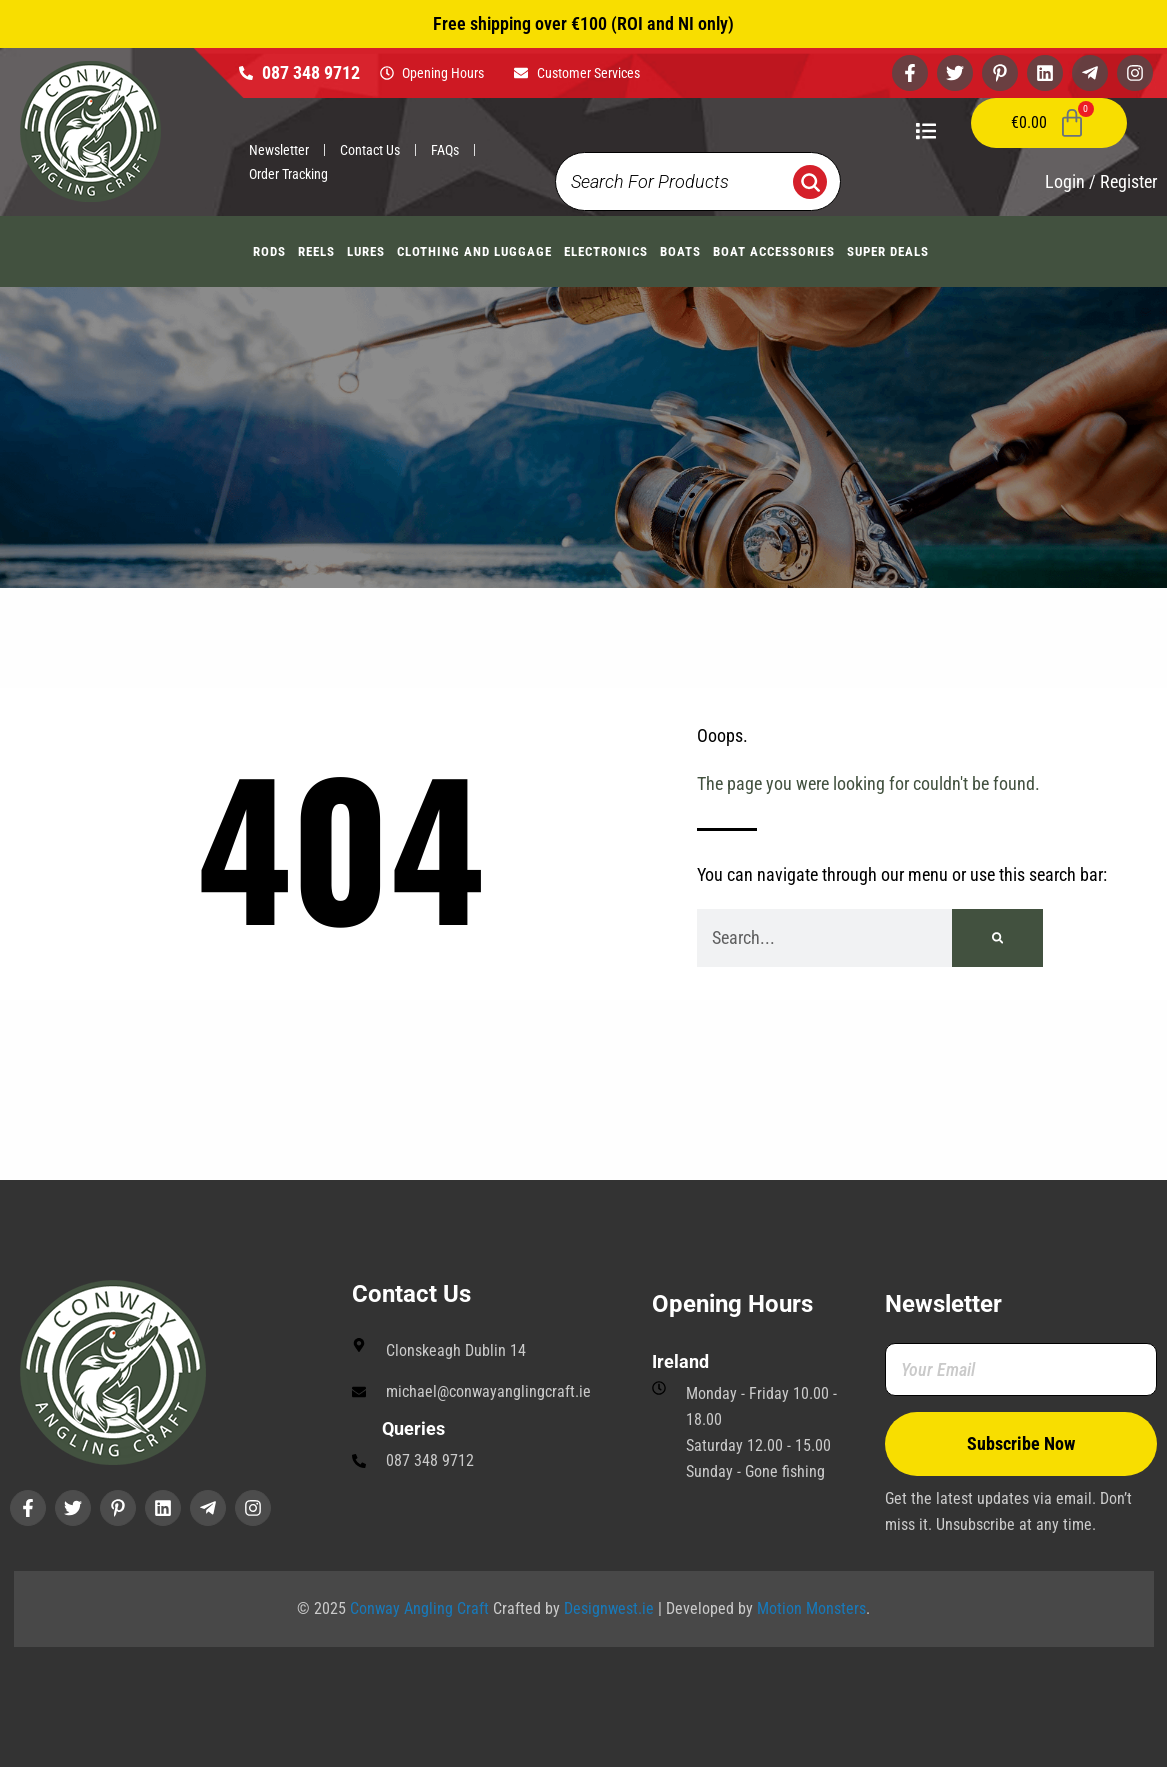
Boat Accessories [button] (774, 251)
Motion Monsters (811, 1608)
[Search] (997, 938)
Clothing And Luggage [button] (474, 251)
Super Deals (888, 251)
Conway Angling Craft (419, 1608)
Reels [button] (316, 251)
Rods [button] (269, 251)
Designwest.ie (609, 1608)
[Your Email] (1021, 1369)
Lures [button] (366, 251)
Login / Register (1101, 181)
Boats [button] (680, 251)
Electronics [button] (606, 251)
